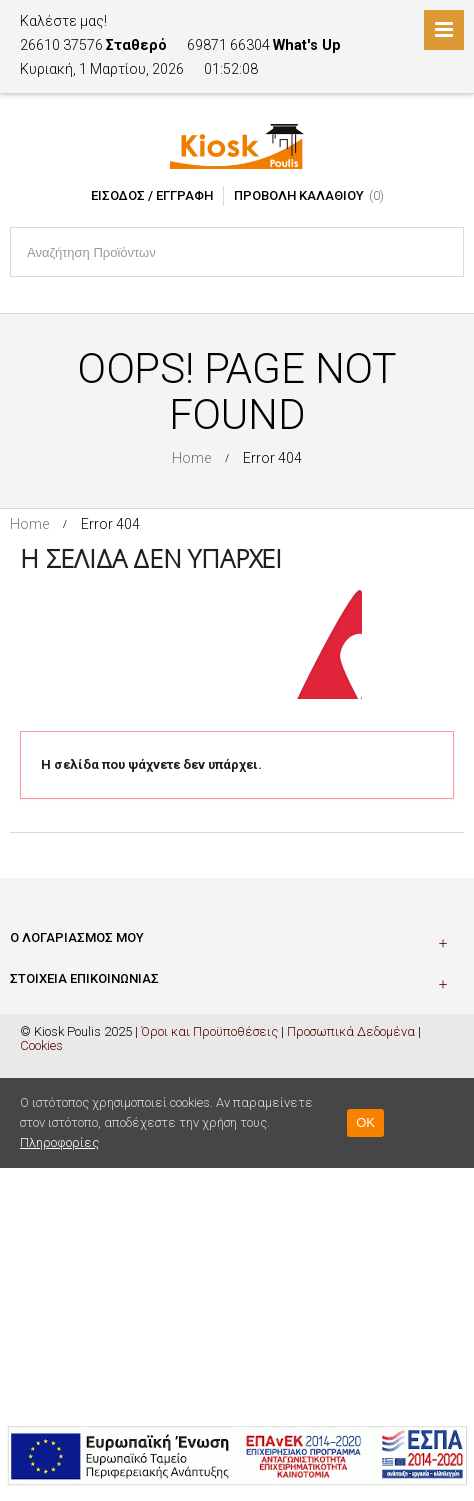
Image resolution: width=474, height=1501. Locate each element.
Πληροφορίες (59, 1142)
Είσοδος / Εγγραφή (152, 195)
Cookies (41, 1045)
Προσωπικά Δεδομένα (351, 1031)
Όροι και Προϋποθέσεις (209, 1031)
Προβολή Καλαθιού (299, 195)
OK (365, 1122)
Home (191, 458)
